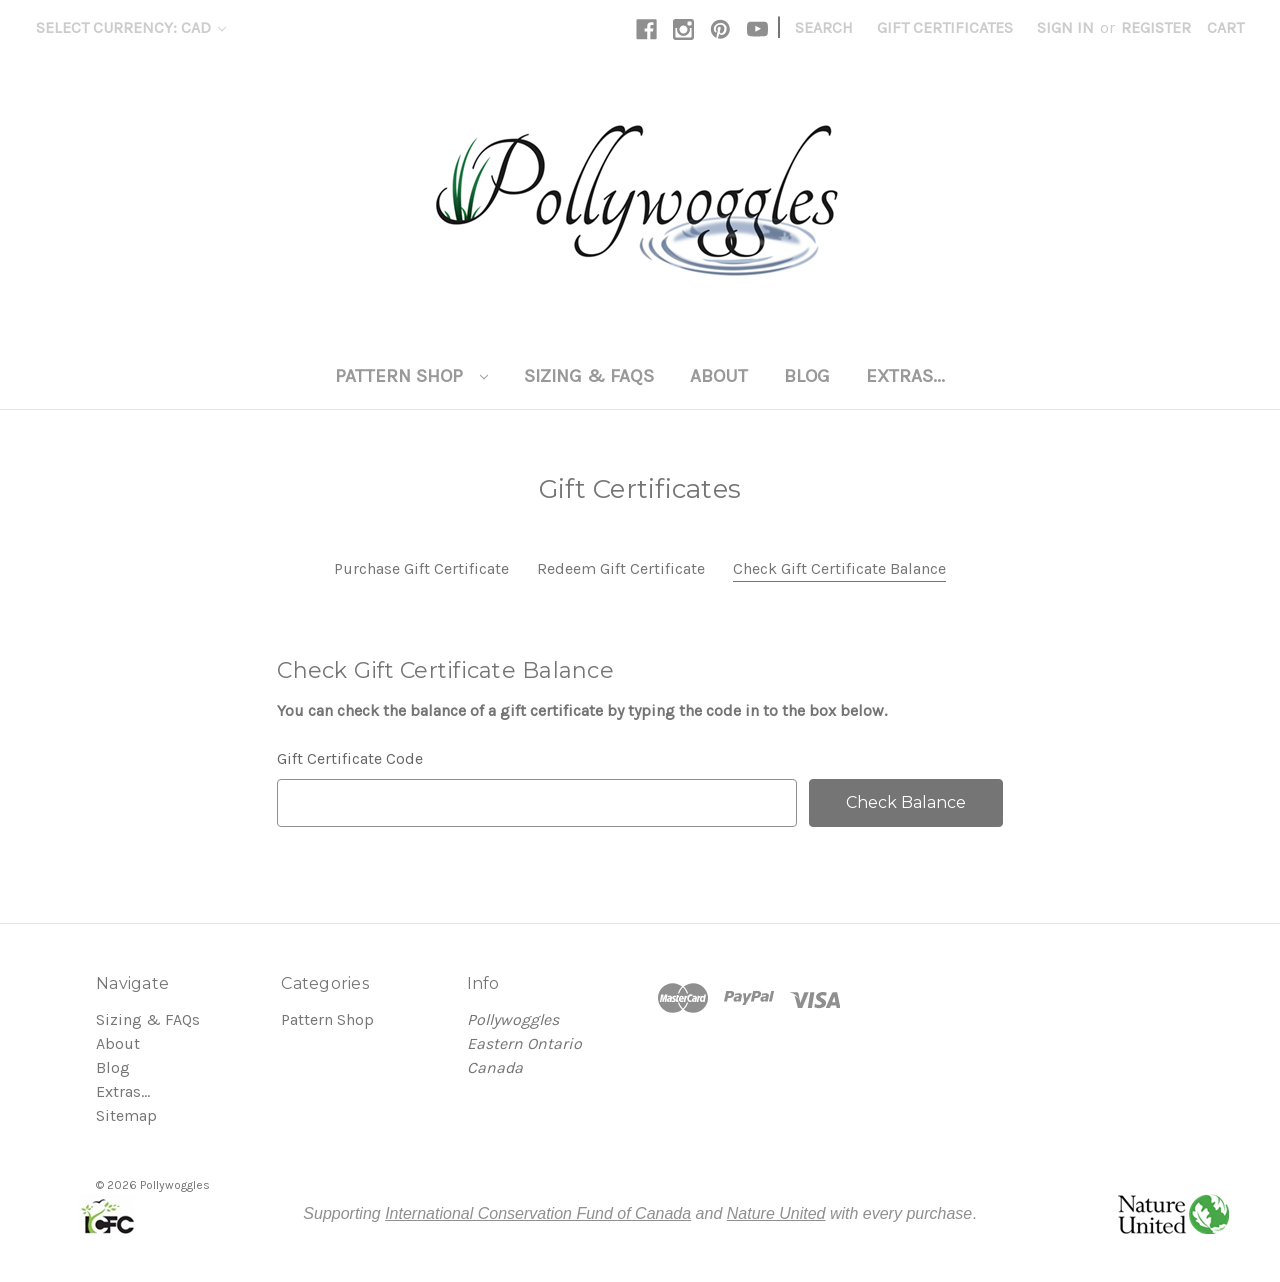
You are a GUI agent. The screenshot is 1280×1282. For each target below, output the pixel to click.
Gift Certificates (945, 27)
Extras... (905, 376)
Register (1156, 27)
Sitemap (126, 1115)
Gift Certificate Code (350, 758)
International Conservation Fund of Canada (538, 1213)
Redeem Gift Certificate (621, 568)
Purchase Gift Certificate (421, 568)
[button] (107, 1214)
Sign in (1065, 27)
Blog (807, 376)
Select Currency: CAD (131, 27)
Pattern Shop (411, 376)
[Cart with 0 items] (1225, 28)
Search (824, 27)
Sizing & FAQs (589, 376)
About (719, 376)
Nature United (776, 1213)
